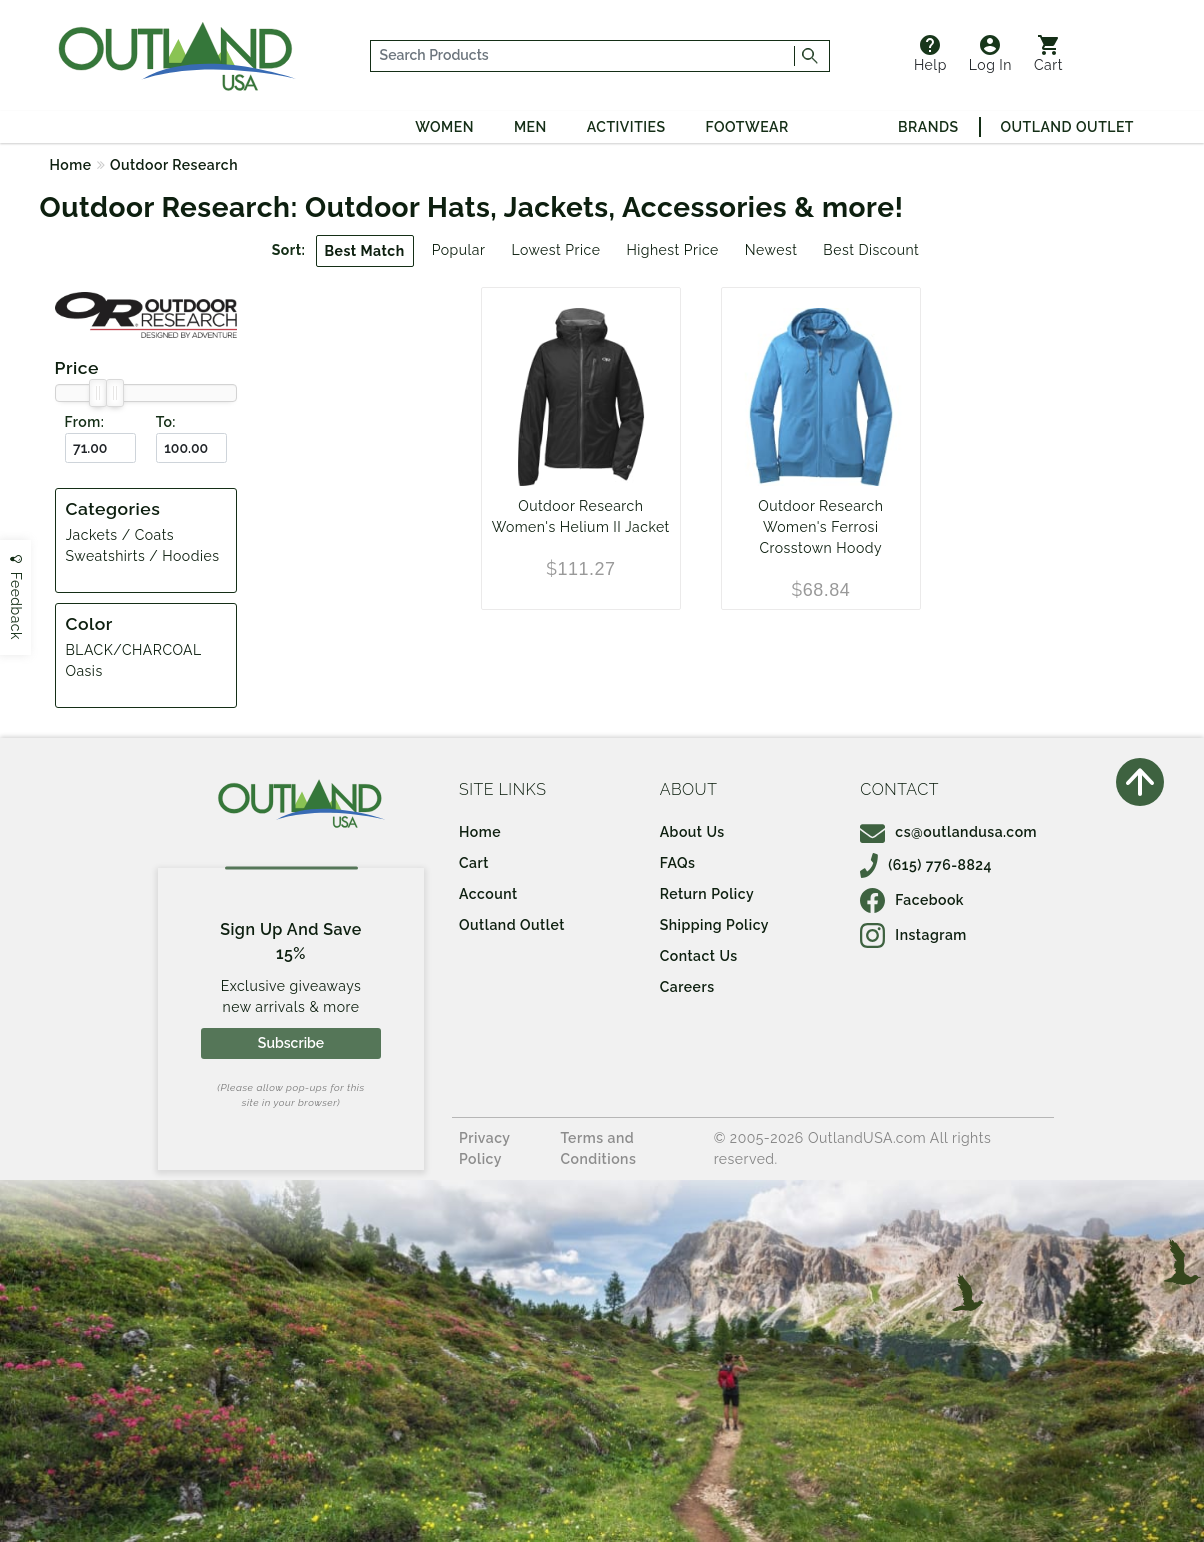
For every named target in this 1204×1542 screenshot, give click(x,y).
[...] (582, 56)
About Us (692, 832)
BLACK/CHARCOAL (134, 650)
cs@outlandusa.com (948, 832)
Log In (990, 54)
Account (488, 894)
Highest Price (672, 250)
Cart (1048, 54)
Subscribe (291, 1043)
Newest (771, 250)
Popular (459, 250)
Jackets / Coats (120, 535)
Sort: (289, 250)
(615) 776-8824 (926, 865)
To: (166, 422)
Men (530, 127)
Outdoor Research (174, 165)
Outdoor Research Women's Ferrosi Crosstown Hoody (820, 527)
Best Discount (871, 250)
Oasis (84, 671)
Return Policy (707, 894)
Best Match (365, 251)
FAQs (678, 863)
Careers (687, 987)
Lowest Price (555, 250)
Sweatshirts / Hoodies (143, 556)
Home (71, 165)
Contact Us (699, 956)
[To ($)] (191, 448)
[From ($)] (100, 448)
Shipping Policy (714, 925)
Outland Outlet (1067, 127)
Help (930, 54)
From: (85, 422)
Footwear (747, 127)
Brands (928, 127)
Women (444, 127)
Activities (626, 127)
